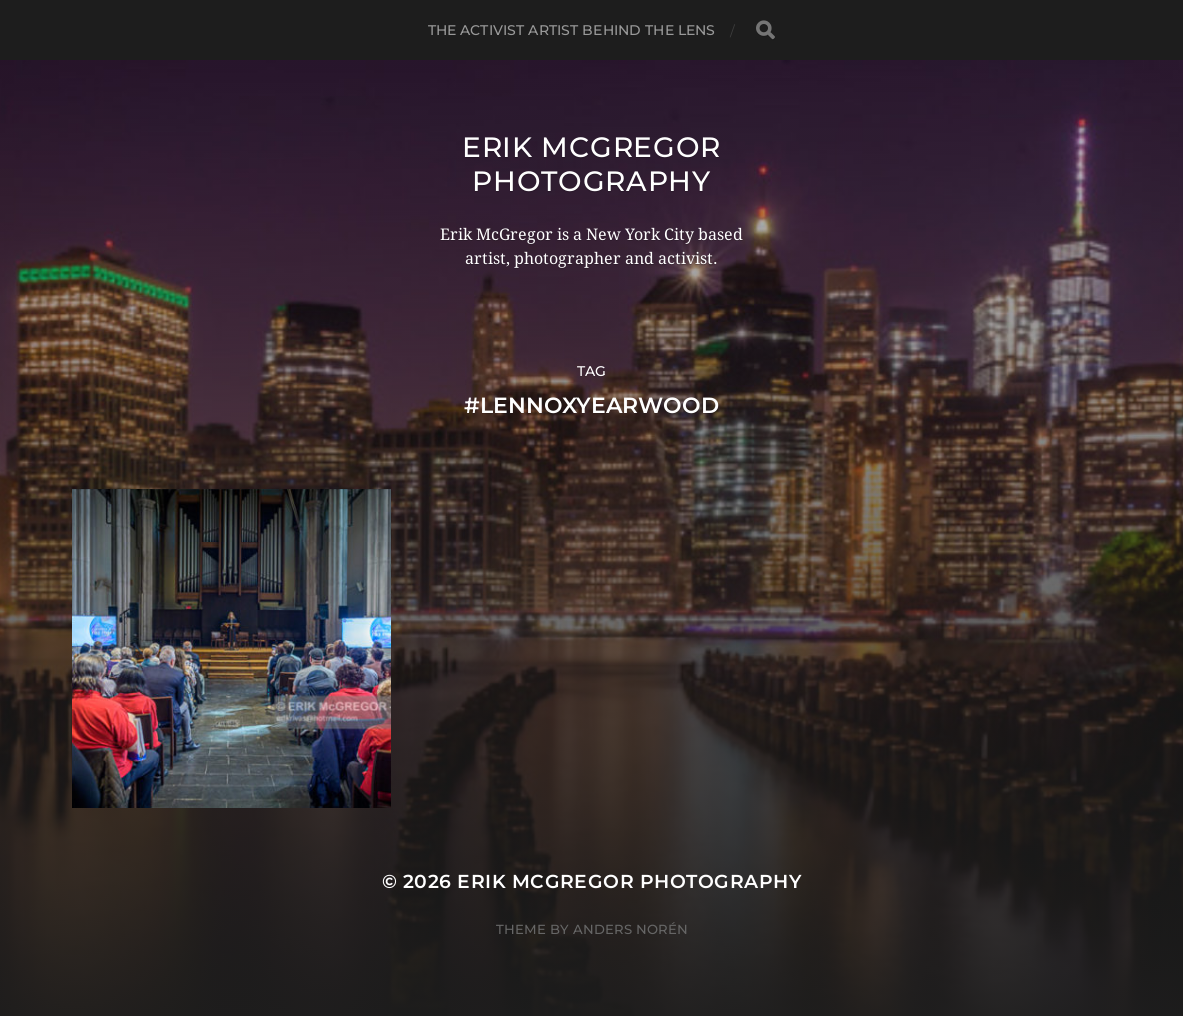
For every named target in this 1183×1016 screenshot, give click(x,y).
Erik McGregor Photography (591, 164)
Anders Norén (630, 929)
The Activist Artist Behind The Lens (572, 30)
